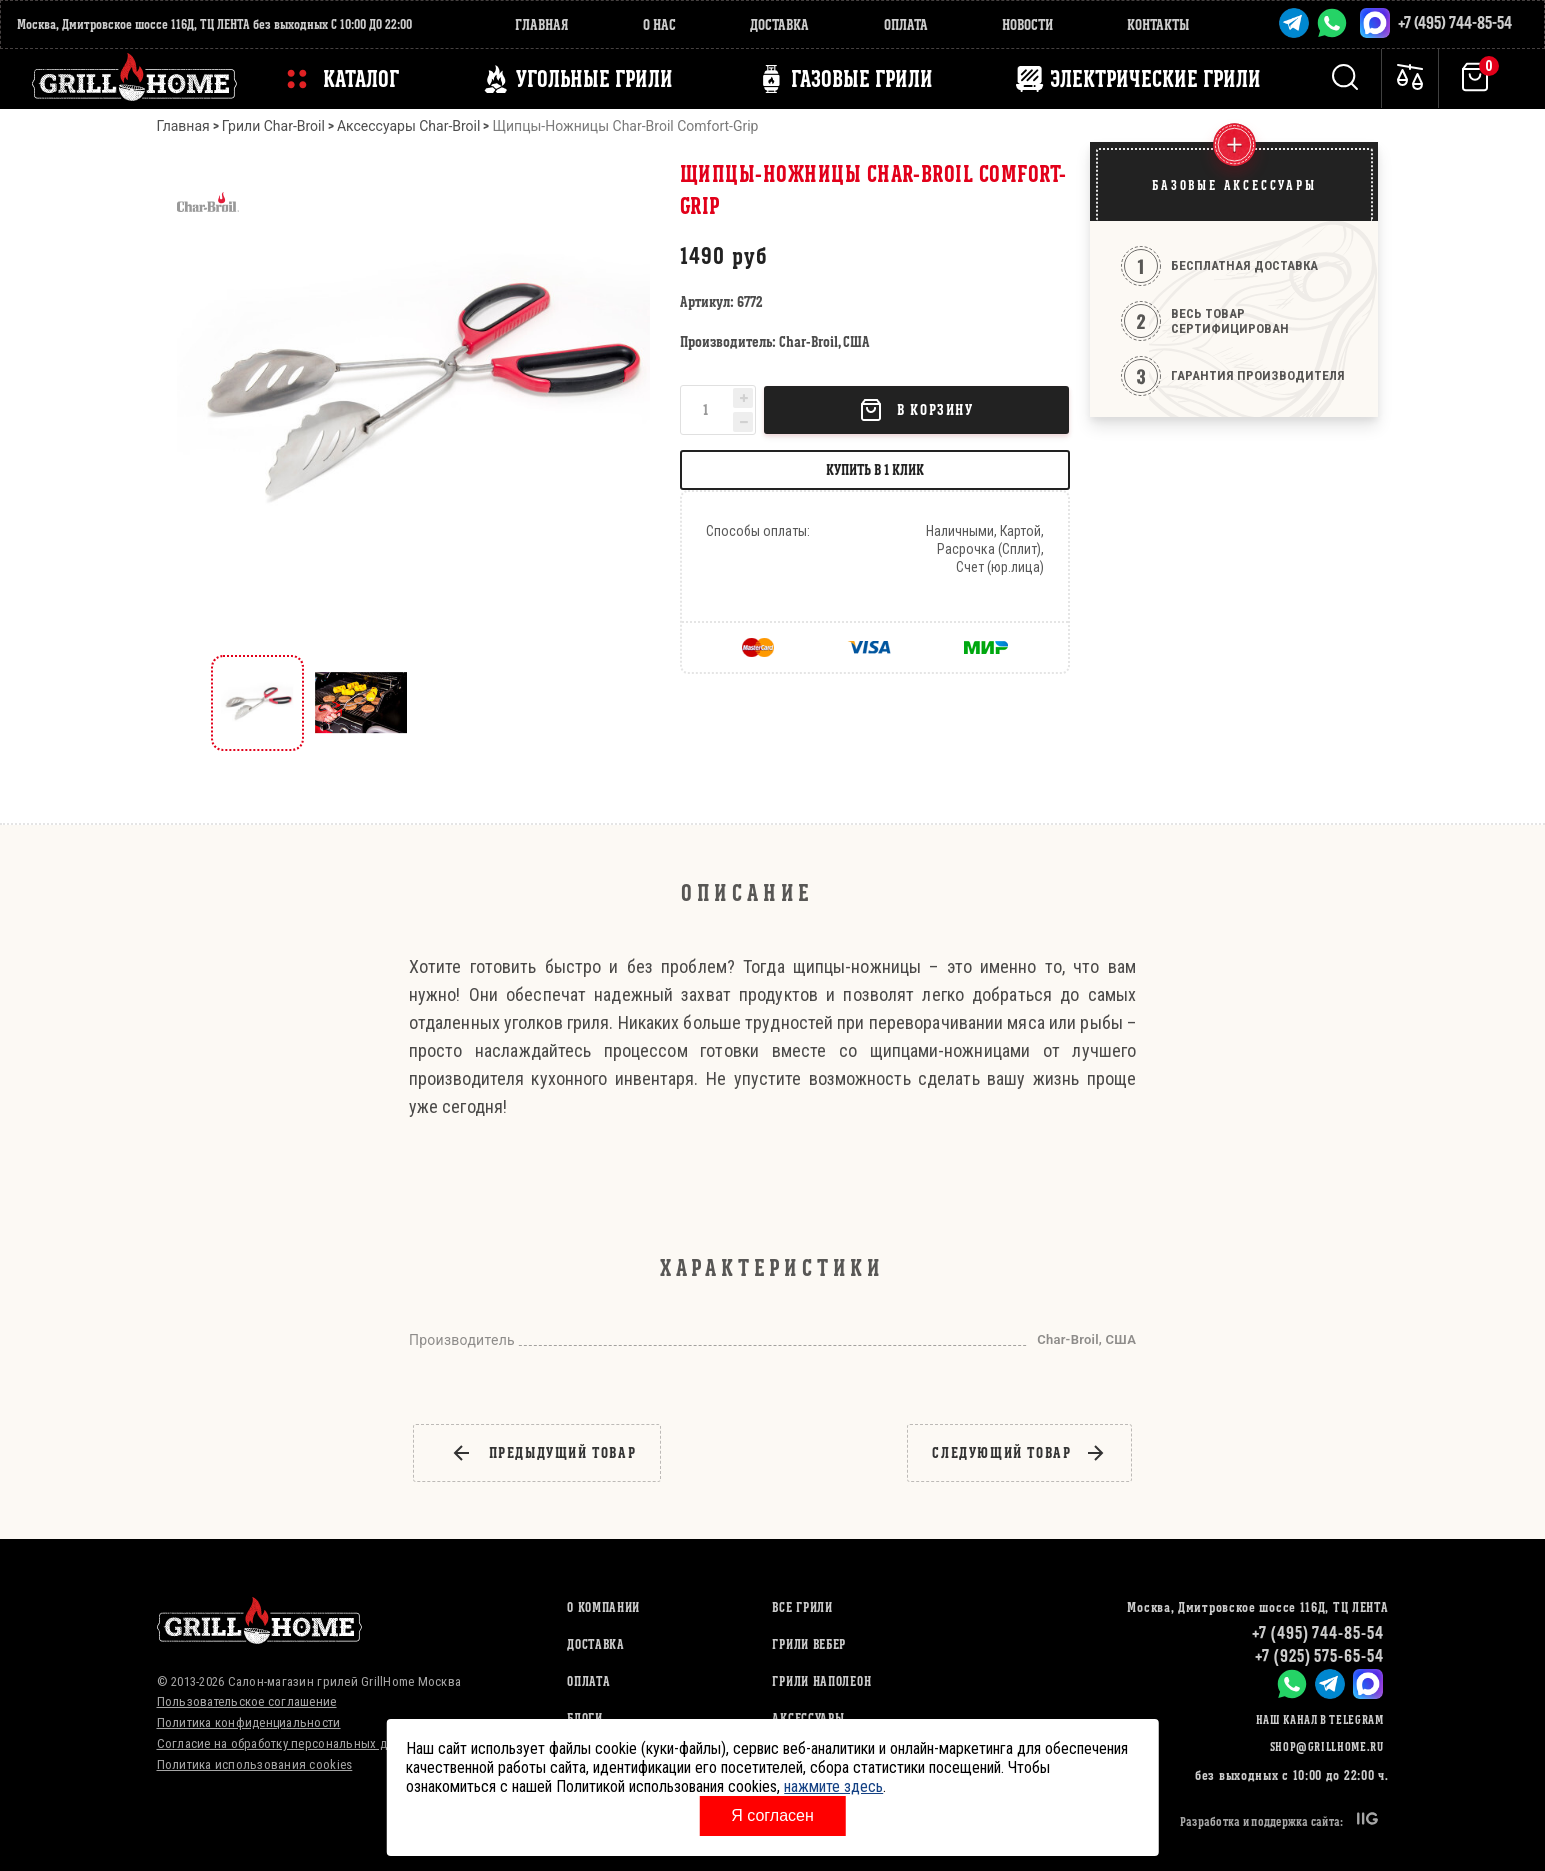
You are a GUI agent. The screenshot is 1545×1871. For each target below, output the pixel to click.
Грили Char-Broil (273, 126)
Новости (1027, 24)
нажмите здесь (833, 1786)
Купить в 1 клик (875, 469)
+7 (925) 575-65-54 (1319, 1655)
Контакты (1158, 24)
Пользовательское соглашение (247, 1701)
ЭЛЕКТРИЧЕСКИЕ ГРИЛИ (1155, 79)
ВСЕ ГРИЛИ (802, 1607)
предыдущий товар (543, 1453)
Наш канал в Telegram (1320, 1719)
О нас (659, 24)
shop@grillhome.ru (1327, 1746)
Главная (542, 24)
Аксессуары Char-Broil (409, 126)
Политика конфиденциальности (249, 1722)
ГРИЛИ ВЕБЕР (809, 1644)
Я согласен (772, 1815)
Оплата (906, 24)
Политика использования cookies (255, 1764)
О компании (603, 1607)
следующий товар (1019, 1453)
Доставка (779, 24)
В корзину (916, 410)
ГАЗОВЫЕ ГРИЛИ (862, 79)
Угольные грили (594, 79)
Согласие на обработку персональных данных (290, 1743)
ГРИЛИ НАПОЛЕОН (821, 1681)
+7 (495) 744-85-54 (1455, 22)
